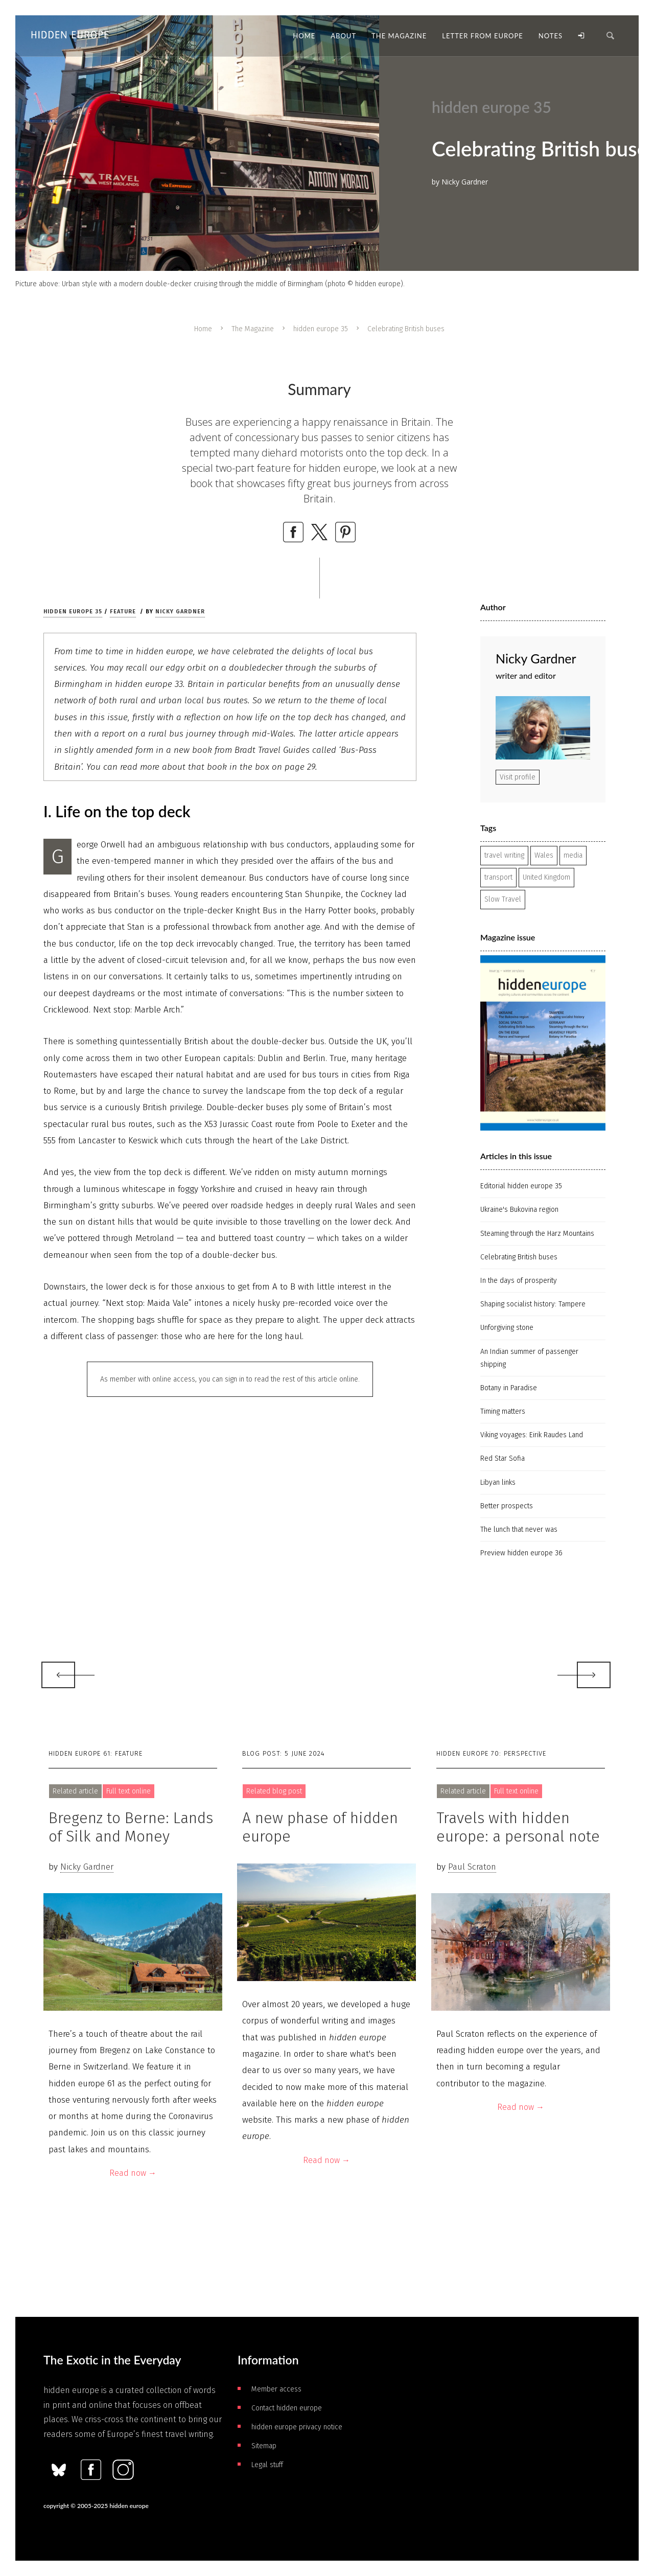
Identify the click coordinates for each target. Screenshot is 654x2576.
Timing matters (502, 1411)
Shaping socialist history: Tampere (533, 1304)
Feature (123, 611)
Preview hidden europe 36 (521, 1553)
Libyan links (498, 1482)
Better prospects (506, 1506)
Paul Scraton (472, 1866)
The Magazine (252, 329)
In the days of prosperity (518, 1280)
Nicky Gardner (180, 611)
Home (203, 329)
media (573, 855)
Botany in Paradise (508, 1388)
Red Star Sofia (502, 1458)
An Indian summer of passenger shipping (529, 1358)
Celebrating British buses (518, 1257)
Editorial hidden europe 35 (521, 1186)
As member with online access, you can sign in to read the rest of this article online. (230, 1379)
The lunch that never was (518, 1529)
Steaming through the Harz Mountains (537, 1233)
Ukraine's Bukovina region (519, 1209)
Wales (543, 855)
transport (498, 877)
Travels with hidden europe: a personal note (518, 1827)
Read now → (132, 2173)
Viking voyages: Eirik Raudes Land (531, 1435)
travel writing (504, 855)
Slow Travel (502, 899)
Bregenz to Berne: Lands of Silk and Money (131, 1827)
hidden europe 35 (320, 329)
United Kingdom (546, 877)
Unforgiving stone (506, 1327)
